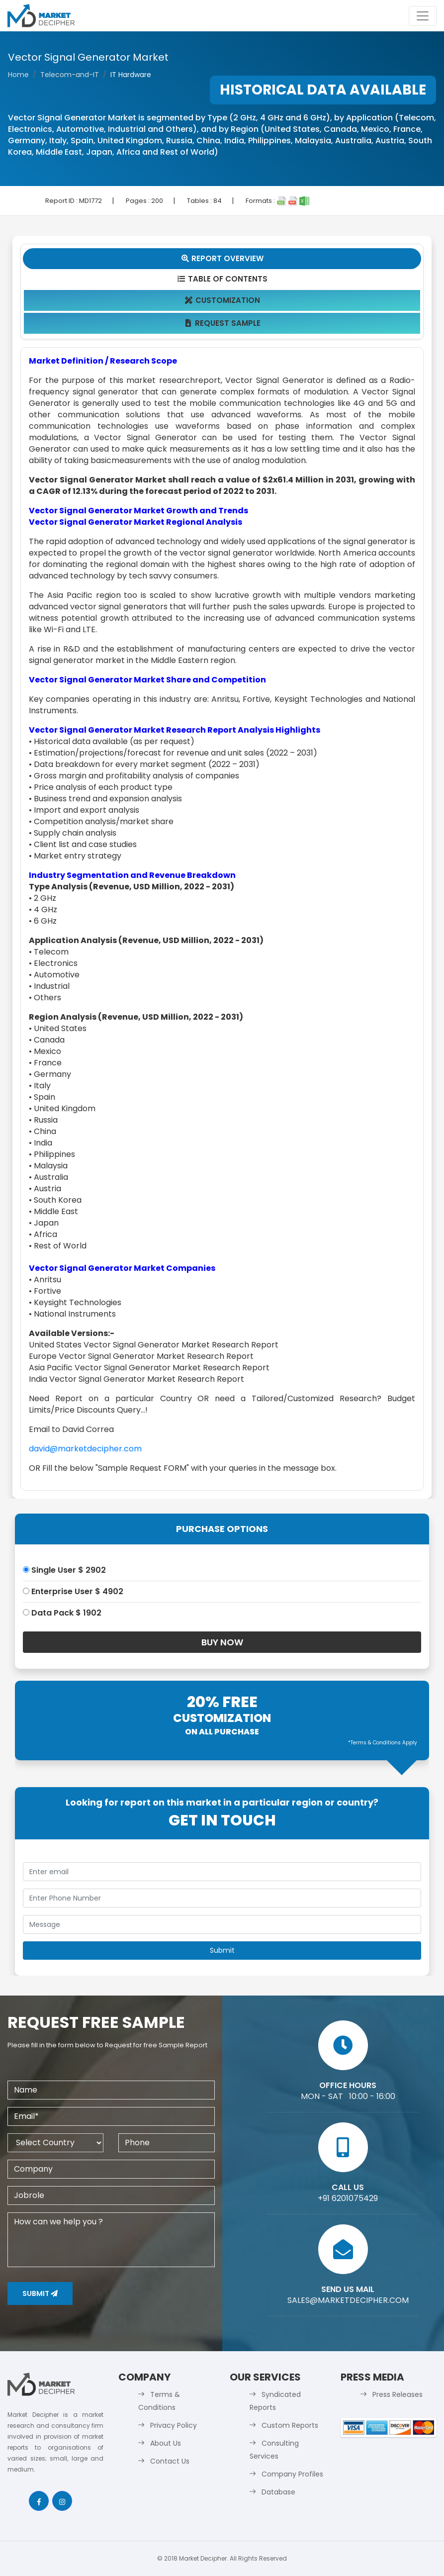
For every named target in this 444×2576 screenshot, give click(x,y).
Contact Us (169, 2461)
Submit (40, 2293)
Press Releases (397, 2394)
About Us (165, 2443)
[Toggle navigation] (423, 16)
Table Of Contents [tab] (222, 279)
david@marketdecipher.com (85, 1448)
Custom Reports (290, 2425)
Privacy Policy (173, 2425)
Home (18, 75)
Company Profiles (292, 2474)
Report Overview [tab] (222, 258)
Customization (222, 300)
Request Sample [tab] (222, 323)
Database (278, 2492)
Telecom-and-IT (69, 75)
